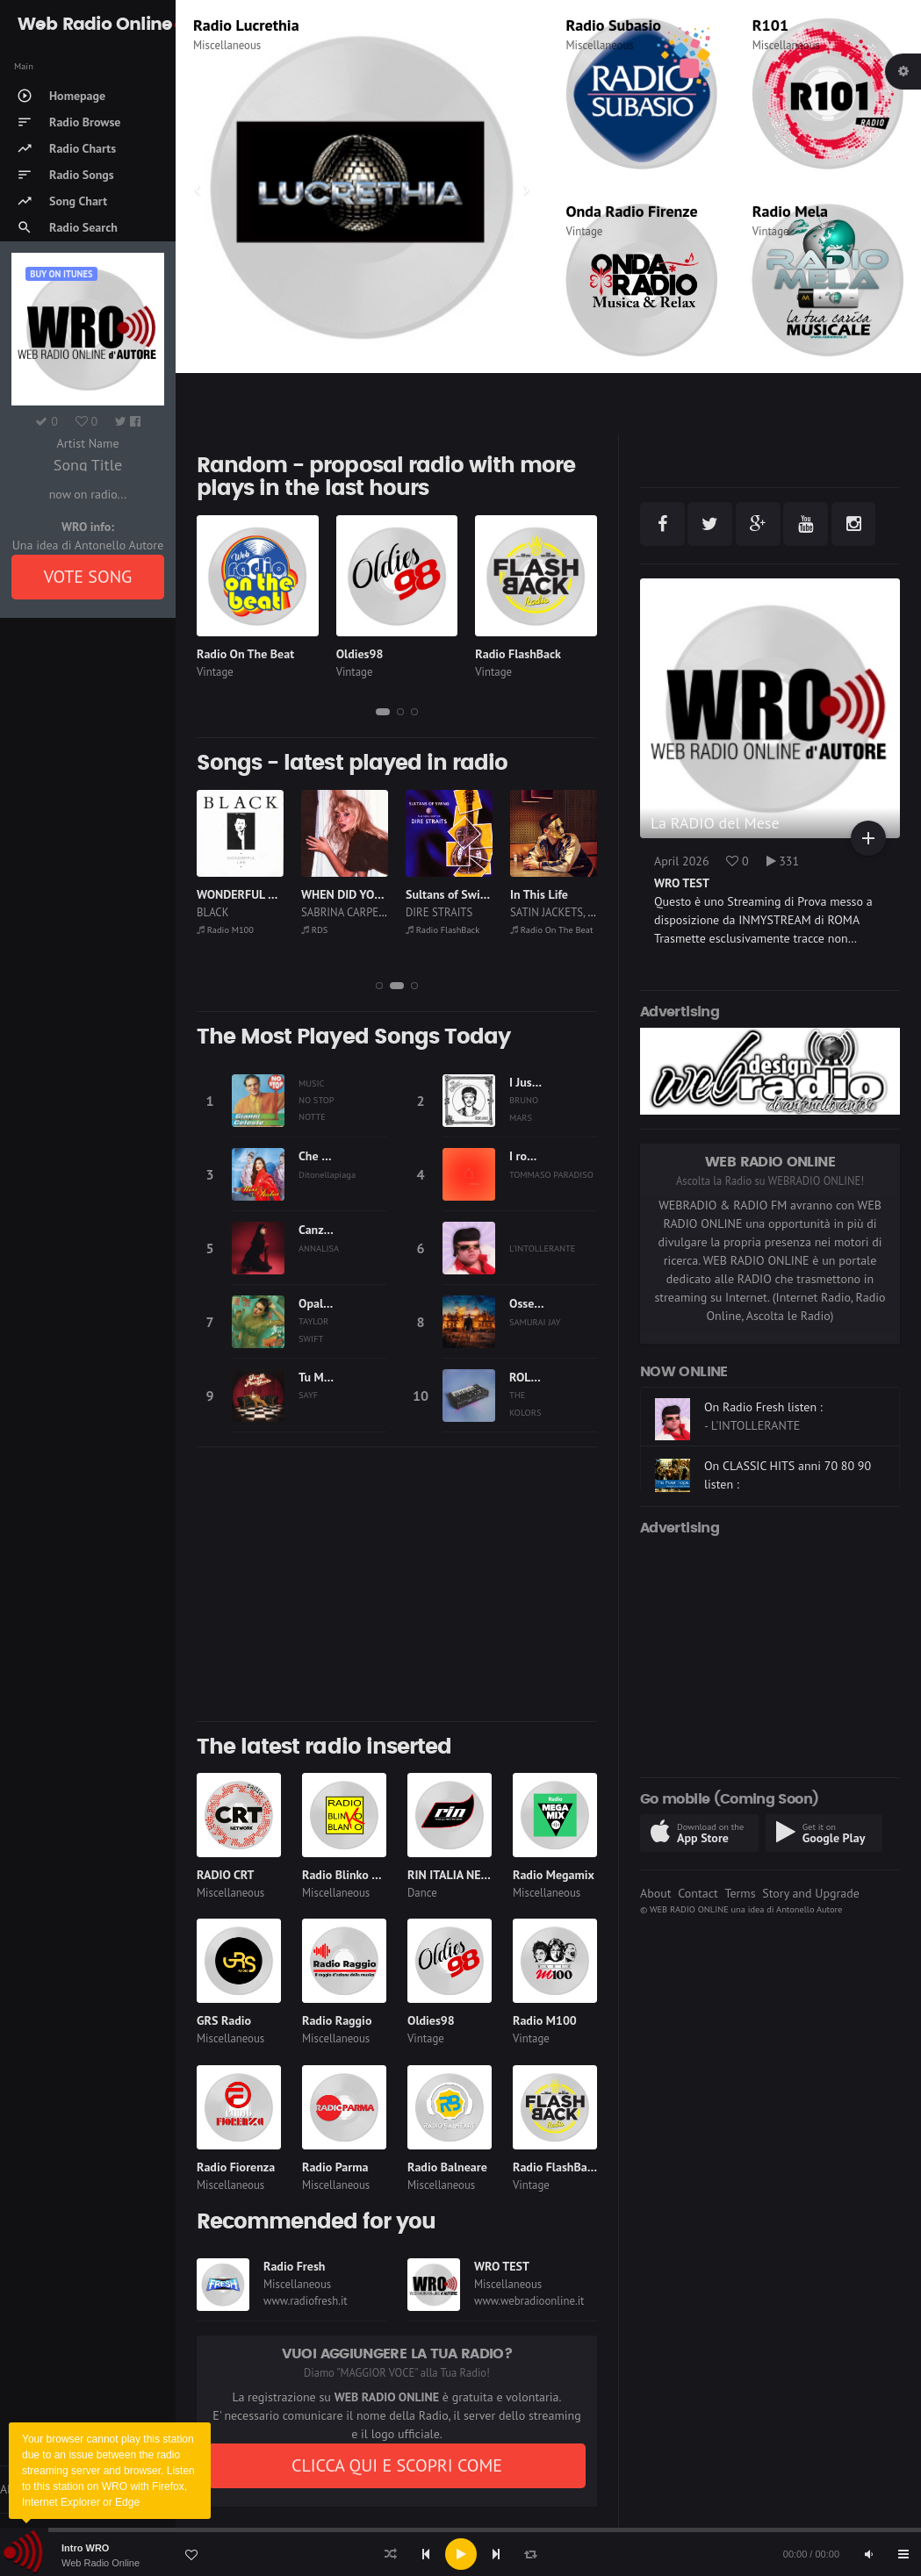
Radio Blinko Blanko (354, 1875)
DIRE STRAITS (543, 912)
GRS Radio (224, 2020)
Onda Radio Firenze (632, 211)
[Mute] (868, 2554)
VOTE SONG (88, 576)
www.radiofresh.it (305, 2300)
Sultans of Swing (554, 894)
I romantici (537, 1156)
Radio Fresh (294, 2266)
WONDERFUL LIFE (348, 894)
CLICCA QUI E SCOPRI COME (396, 2465)
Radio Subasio (613, 25)
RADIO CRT (226, 1875)
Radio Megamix (553, 1875)
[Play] (461, 2554)
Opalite (318, 1303)
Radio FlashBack (518, 654)
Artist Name (87, 443)
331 (783, 861)
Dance (422, 1892)
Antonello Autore (809, 1909)
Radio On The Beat (245, 654)
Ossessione (538, 1303)
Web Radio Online (100, 2563)
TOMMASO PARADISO (551, 1174)
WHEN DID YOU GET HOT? (473, 894)
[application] (460, 2554)
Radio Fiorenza (236, 2167)
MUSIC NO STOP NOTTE (316, 1100)
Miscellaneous (227, 45)
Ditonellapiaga (327, 1174)
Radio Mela (790, 211)
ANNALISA (319, 1248)
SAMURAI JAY (535, 1322)
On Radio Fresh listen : (763, 1429)
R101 (770, 25)
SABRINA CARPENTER (457, 912)
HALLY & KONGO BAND (253, 912)
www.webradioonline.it (529, 2300)
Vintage (584, 231)
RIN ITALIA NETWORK (464, 1875)
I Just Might (539, 1082)
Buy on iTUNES (61, 274)
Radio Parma (335, 2167)
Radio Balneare (447, 2167)
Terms (739, 1893)
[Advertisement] (397, 1584)
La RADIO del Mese (715, 823)
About (656, 1893)
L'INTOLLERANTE (542, 1248)
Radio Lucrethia (232, 929)
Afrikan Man (228, 894)
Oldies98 (360, 654)
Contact (697, 1893)
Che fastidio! (331, 1156)
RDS (207, 25)
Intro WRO (85, 2548)
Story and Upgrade (811, 1893)
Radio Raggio (336, 2020)
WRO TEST (501, 2266)
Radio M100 (329, 929)
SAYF (308, 1394)
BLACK (317, 912)
